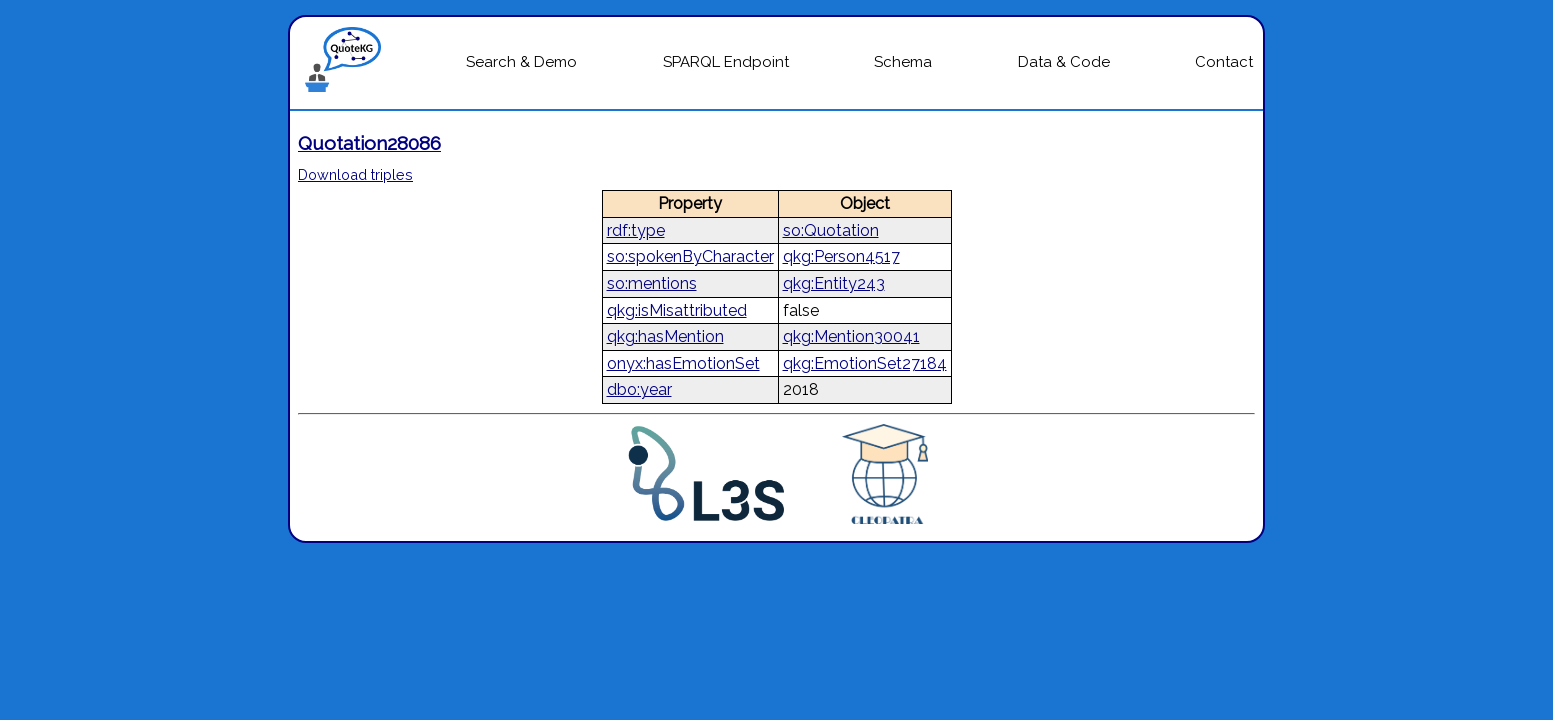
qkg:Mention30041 (851, 336)
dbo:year (639, 389)
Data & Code (1064, 62)
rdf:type (636, 230)
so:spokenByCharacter (690, 256)
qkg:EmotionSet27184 (865, 363)
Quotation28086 (369, 143)
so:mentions (652, 283)
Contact (1224, 62)
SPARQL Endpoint (726, 62)
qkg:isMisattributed (677, 310)
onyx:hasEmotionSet (683, 363)
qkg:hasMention (665, 336)
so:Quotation (831, 230)
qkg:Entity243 (834, 283)
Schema (903, 62)
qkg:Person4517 (841, 256)
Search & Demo (521, 62)
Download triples (355, 174)
